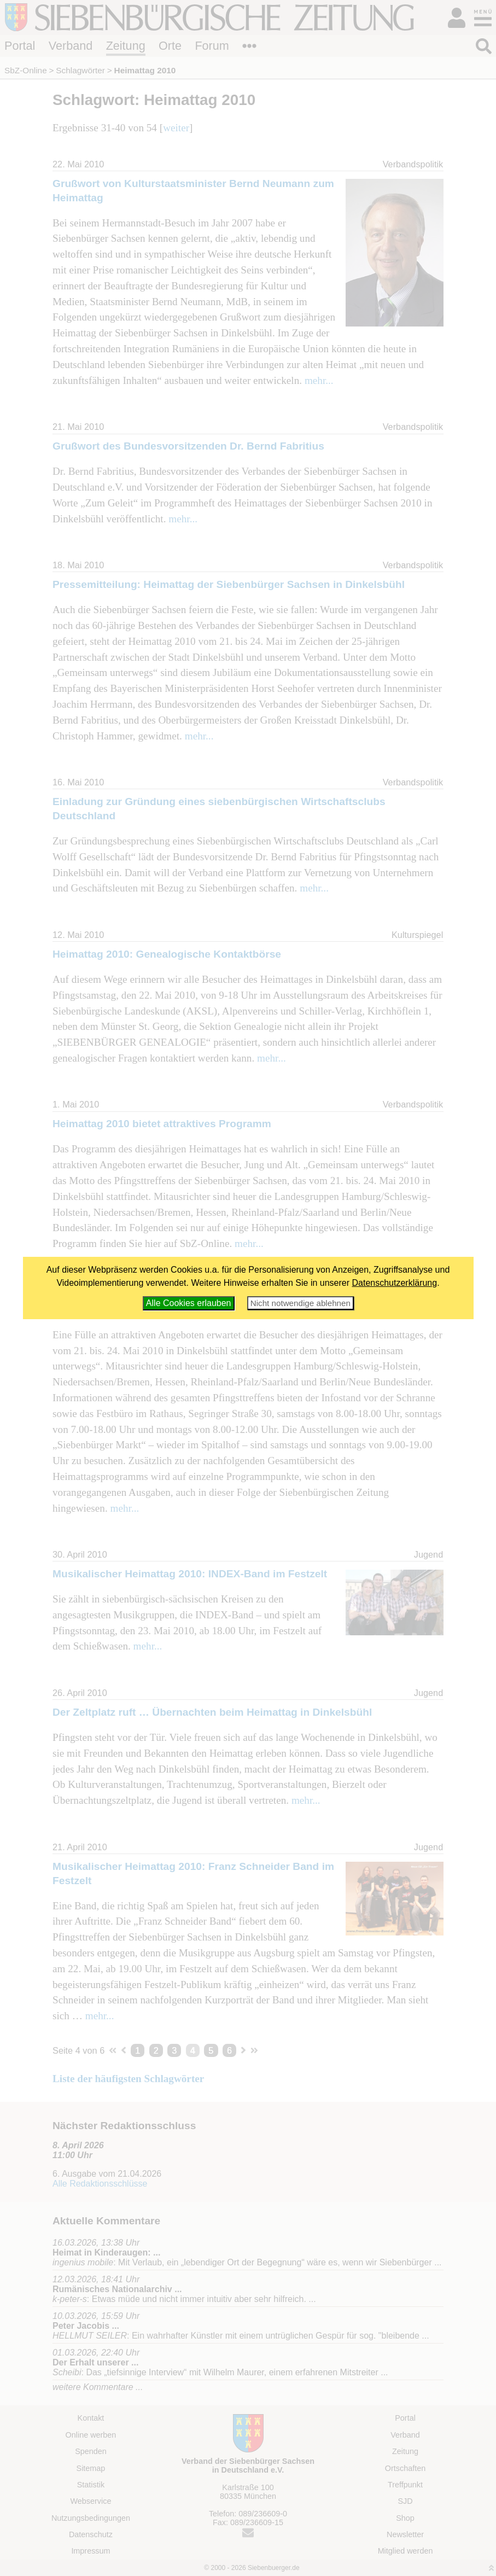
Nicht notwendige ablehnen (300, 1303)
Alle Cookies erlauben (188, 1303)
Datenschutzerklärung (394, 1282)
